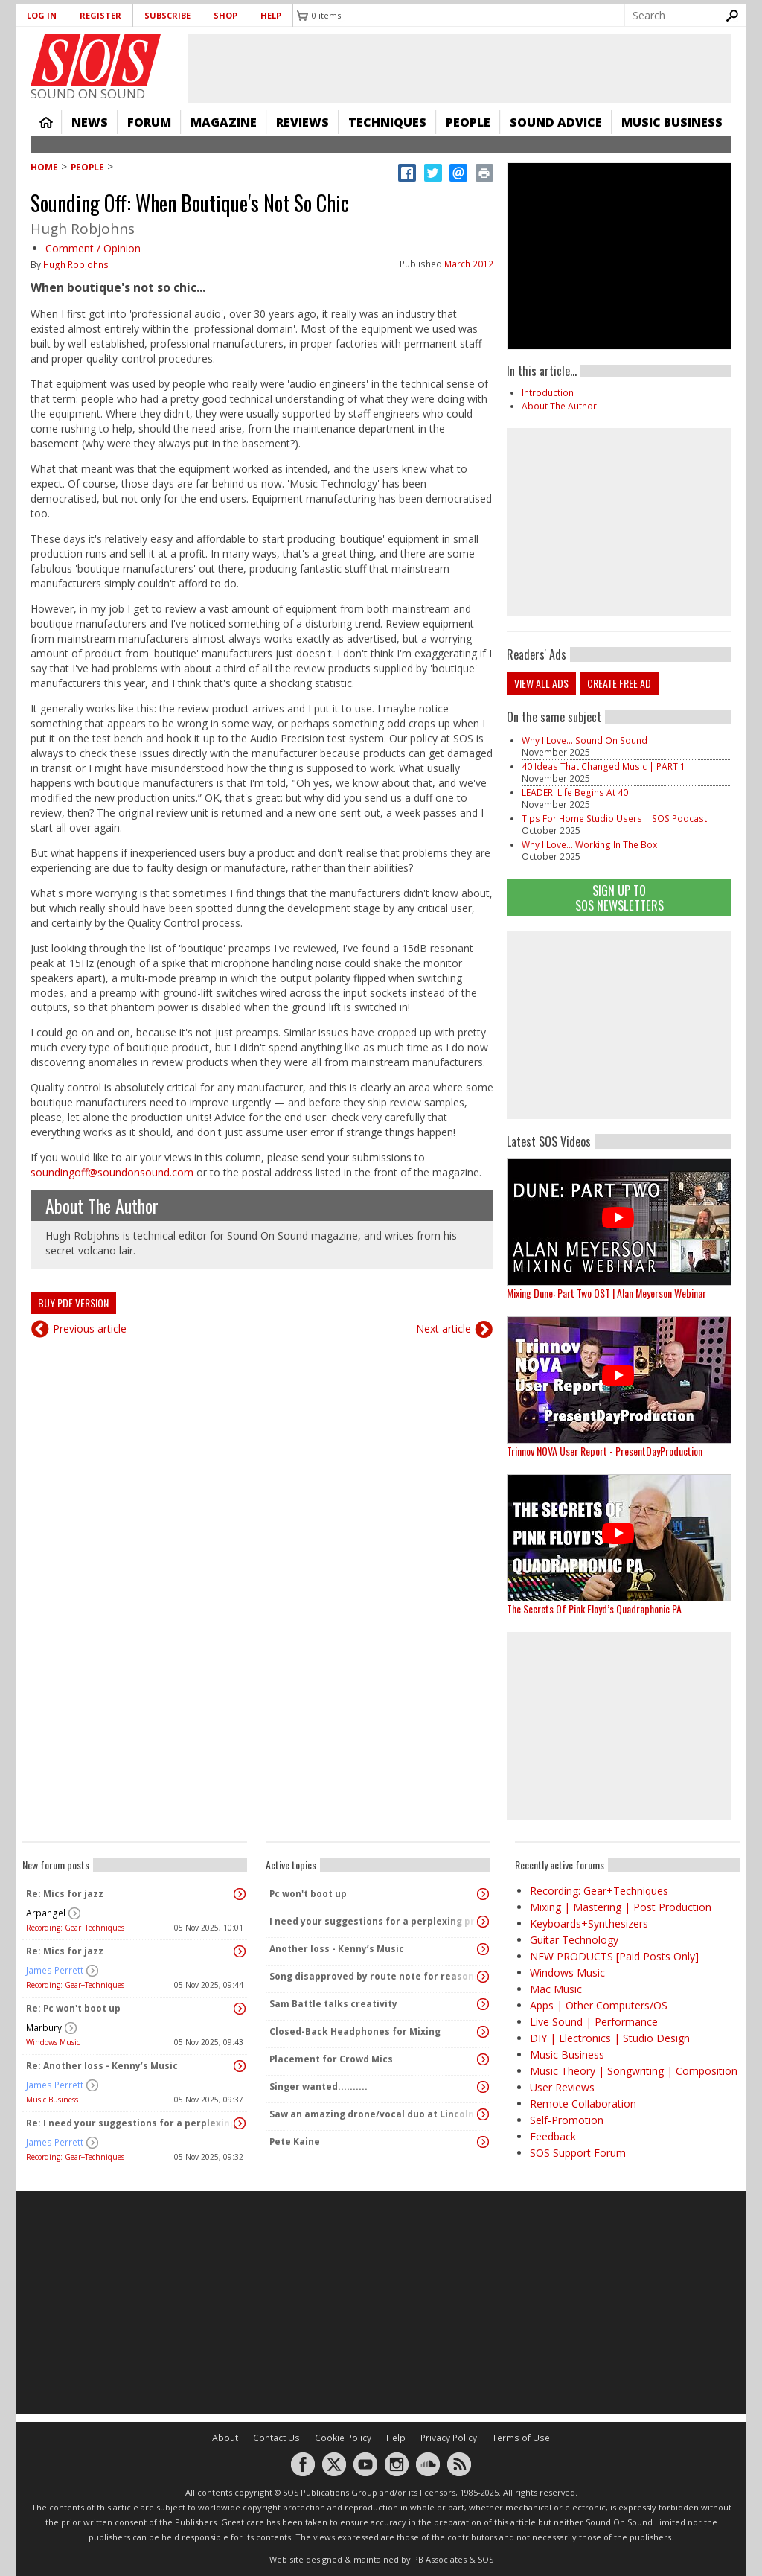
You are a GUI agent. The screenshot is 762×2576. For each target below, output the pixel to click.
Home (46, 122)
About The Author (102, 1205)
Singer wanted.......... (318, 2086)
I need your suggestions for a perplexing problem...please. (374, 1921)
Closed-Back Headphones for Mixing (355, 2031)
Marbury (44, 2027)
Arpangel (45, 1913)
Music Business (672, 122)
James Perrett (54, 1970)
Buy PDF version (73, 1302)
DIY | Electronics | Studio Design (610, 2038)
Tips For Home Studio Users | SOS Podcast (614, 818)
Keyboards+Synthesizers (589, 1923)
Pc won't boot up (308, 1893)
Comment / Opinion (93, 248)
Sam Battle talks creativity (333, 2004)
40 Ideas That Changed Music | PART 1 (603, 766)
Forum (149, 122)
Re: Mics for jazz (64, 1893)
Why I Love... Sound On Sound (584, 740)
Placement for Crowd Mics (331, 2059)
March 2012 (468, 264)
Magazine (223, 122)
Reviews (302, 122)
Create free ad (619, 683)
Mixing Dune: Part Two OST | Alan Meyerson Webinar (606, 1293)
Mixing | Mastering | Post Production (620, 1907)
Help (270, 15)
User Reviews (562, 2087)
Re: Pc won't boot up (73, 2008)
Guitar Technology (574, 1940)
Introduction (548, 392)
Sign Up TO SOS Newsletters (619, 897)
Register (100, 15)
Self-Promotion (566, 2120)
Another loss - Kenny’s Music (336, 1948)
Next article (443, 1329)
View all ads (541, 683)
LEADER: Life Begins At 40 (575, 792)
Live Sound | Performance (594, 2022)
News (89, 122)
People (468, 122)
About (225, 2438)
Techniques (387, 122)
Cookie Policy (343, 2438)
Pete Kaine (294, 2141)
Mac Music (556, 1989)
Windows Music (53, 2042)
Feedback (553, 2136)
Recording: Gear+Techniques (75, 1927)
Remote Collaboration (583, 2104)
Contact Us (276, 2438)
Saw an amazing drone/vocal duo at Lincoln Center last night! (374, 2114)
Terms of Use (521, 2438)
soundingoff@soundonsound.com (112, 1172)
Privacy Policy (448, 2438)
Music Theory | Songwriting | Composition (633, 2071)
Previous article (90, 1329)
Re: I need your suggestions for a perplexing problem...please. (131, 2123)
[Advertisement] (619, 1025)
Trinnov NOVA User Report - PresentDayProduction (604, 1450)
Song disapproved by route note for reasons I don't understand (374, 1976)
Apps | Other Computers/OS (598, 2005)
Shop (225, 15)
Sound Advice (556, 122)
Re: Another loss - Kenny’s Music (102, 2065)
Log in (42, 15)
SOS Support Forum (578, 2153)
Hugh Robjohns (76, 264)
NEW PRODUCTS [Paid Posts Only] (614, 1956)
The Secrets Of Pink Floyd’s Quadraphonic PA (594, 1608)
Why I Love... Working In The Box (589, 844)
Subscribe (167, 15)
